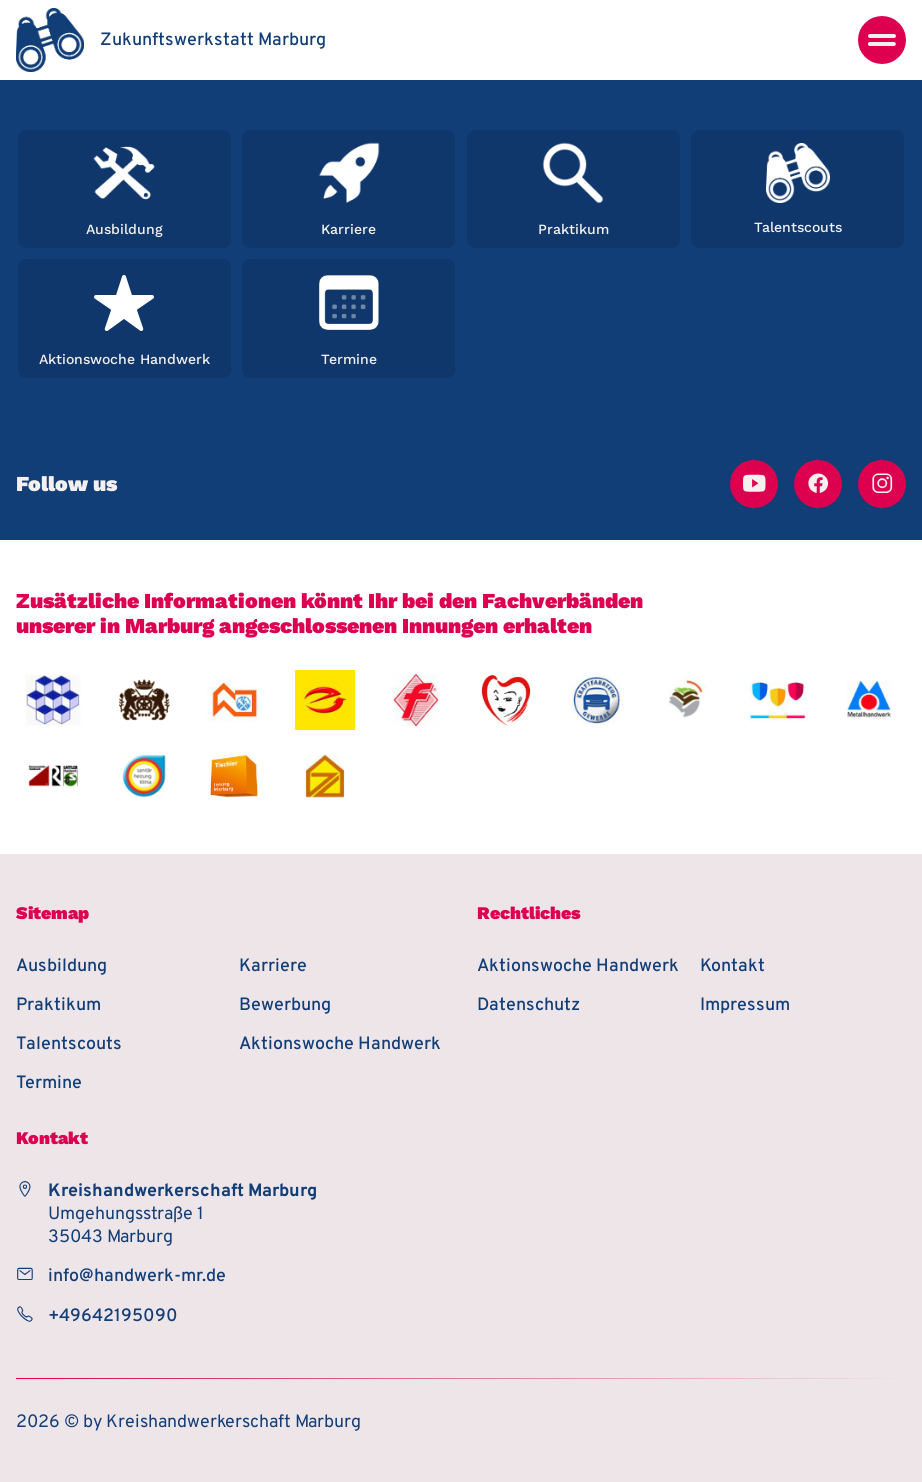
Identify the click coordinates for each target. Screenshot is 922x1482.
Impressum (745, 1005)
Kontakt (732, 966)
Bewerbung (285, 1005)
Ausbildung (61, 966)
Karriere (273, 966)
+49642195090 (113, 1316)
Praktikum (58, 1005)
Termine (49, 1083)
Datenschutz (528, 1005)
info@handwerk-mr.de (137, 1276)
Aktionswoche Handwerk (340, 1044)
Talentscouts (69, 1044)
